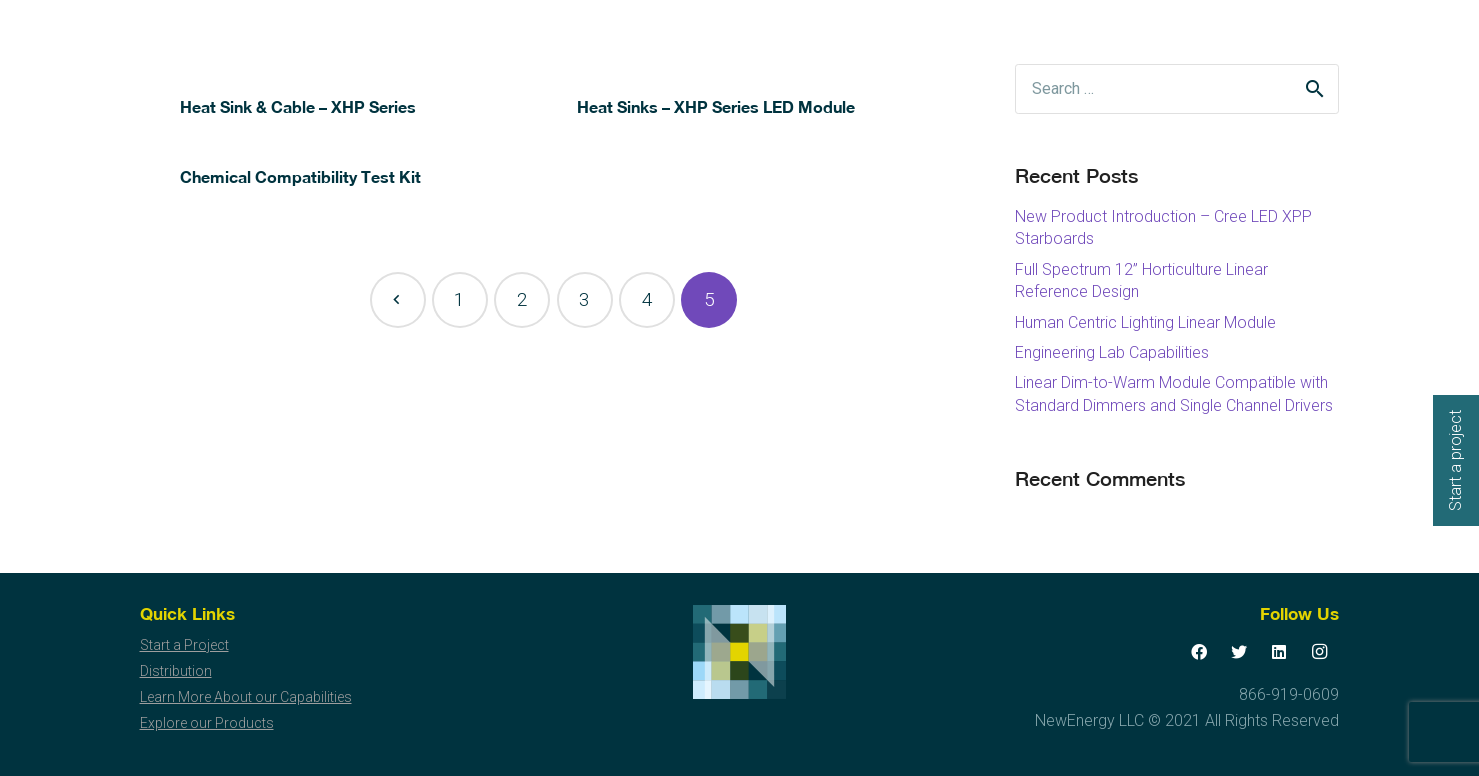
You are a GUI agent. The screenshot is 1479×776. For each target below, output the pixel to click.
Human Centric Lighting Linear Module (1145, 322)
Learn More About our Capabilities (246, 697)
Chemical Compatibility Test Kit (300, 176)
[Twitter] (1239, 652)
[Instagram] (1319, 652)
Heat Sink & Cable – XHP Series (298, 106)
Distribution (176, 671)
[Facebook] (1199, 652)
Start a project (1455, 460)
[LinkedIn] (1279, 652)
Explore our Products (207, 723)
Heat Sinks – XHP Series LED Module (716, 106)
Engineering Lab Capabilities (1112, 352)
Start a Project (184, 645)
